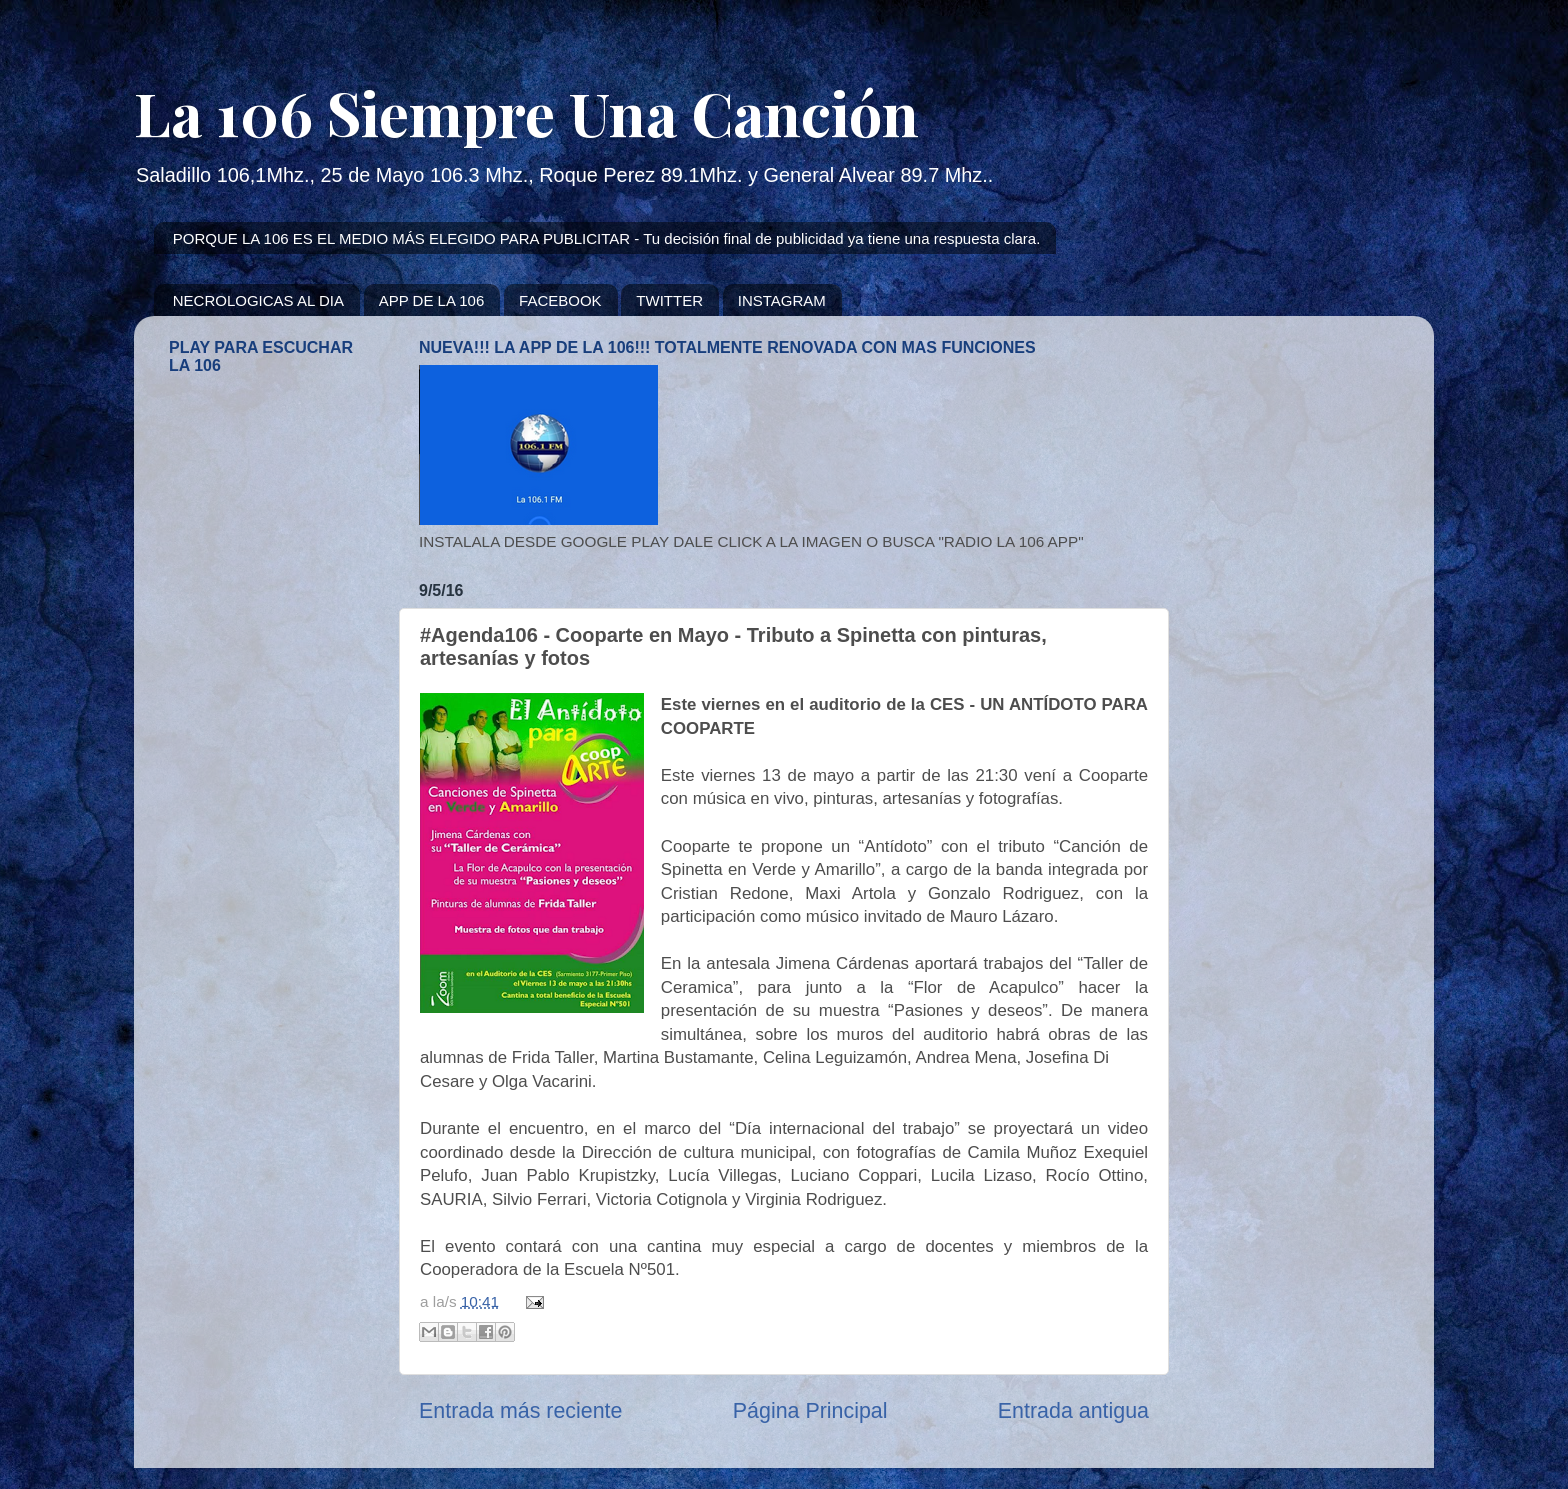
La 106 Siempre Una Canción (526, 112)
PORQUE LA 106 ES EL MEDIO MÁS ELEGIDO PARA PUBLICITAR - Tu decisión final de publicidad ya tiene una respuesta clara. (607, 238)
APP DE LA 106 (432, 300)
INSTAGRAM (782, 300)
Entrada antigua (1073, 1411)
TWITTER (669, 300)
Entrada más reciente (520, 1411)
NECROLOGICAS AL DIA (258, 300)
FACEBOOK (560, 300)
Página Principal (810, 1411)
